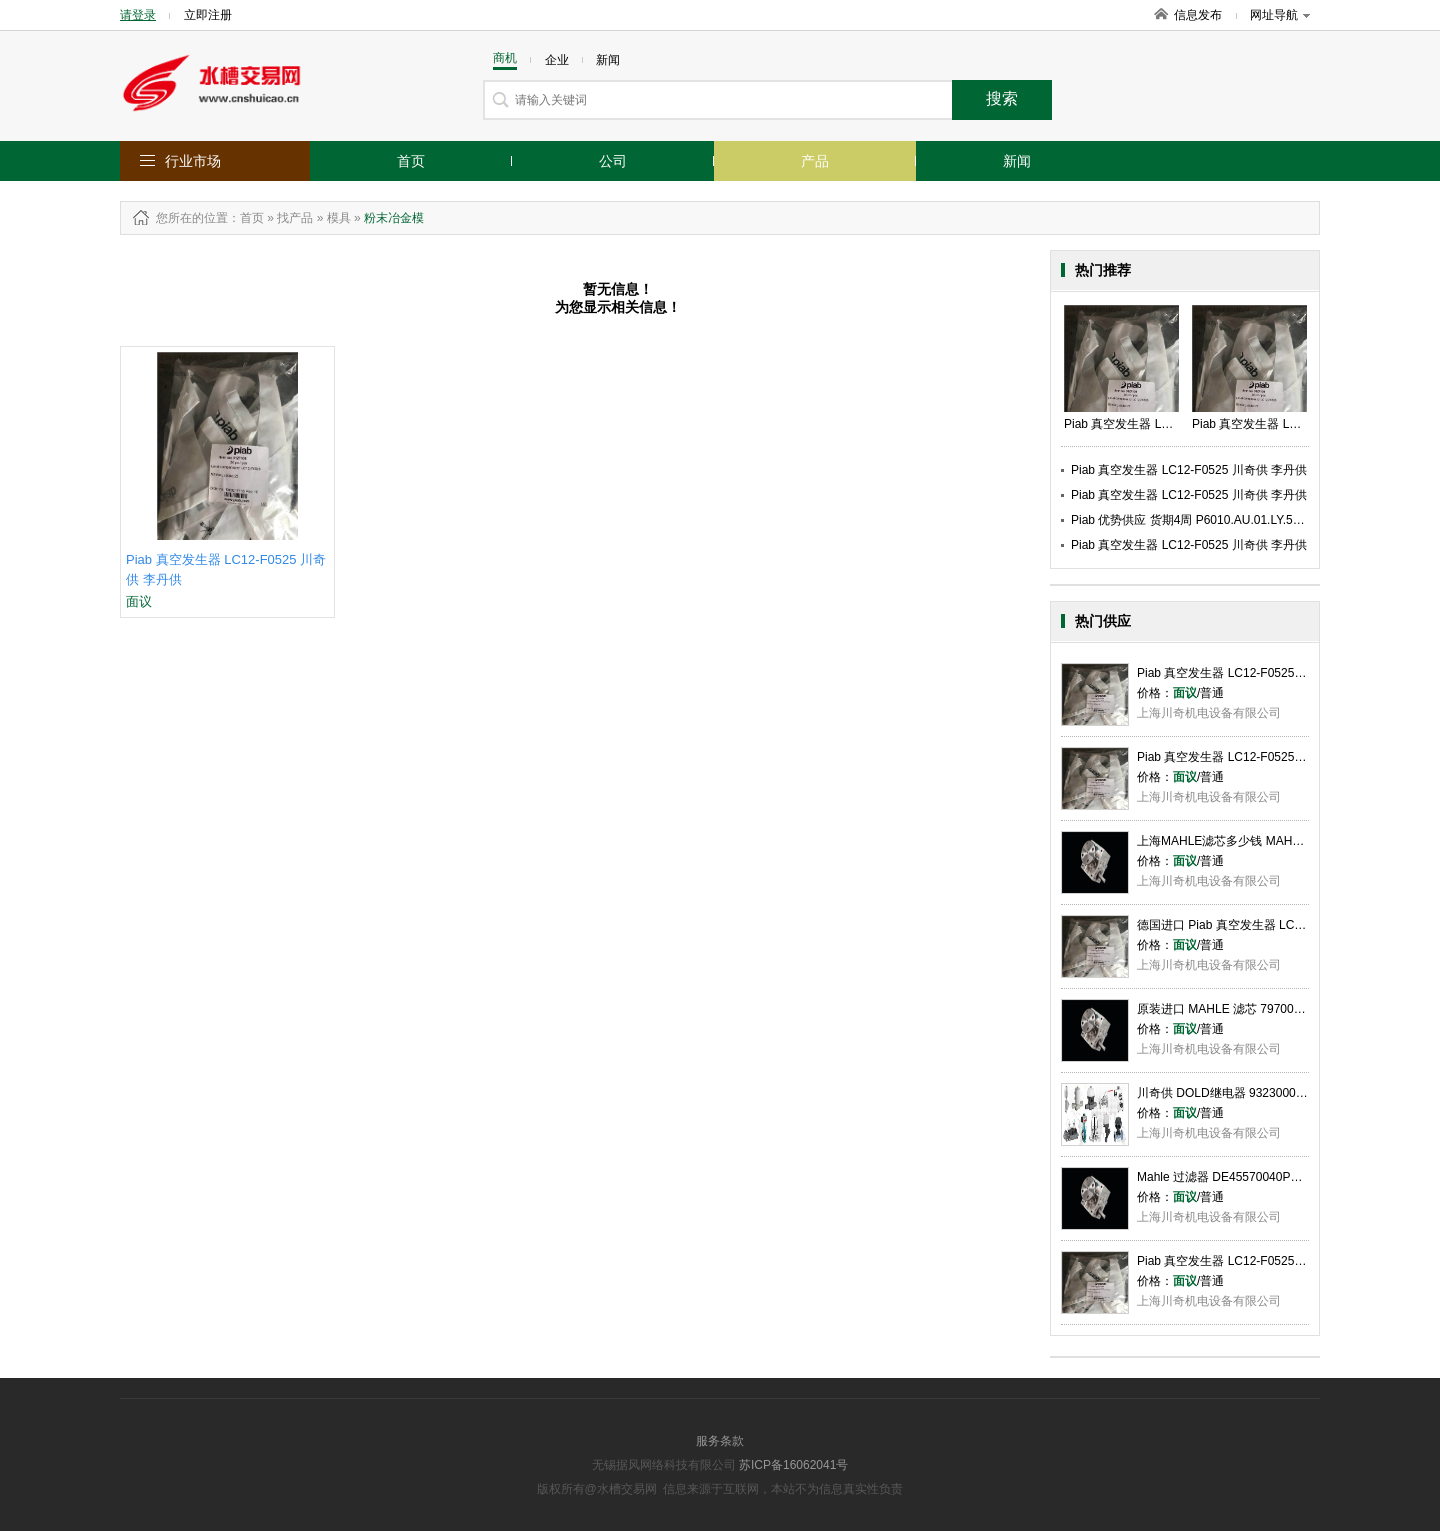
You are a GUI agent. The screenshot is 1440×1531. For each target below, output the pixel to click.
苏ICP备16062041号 (793, 1465)
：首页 (246, 218)
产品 (815, 161)
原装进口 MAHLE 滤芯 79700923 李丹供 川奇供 (1264, 1009)
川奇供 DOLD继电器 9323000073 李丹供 (1246, 1093)
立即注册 (208, 15)
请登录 (138, 15)
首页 (411, 161)
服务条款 (720, 1441)
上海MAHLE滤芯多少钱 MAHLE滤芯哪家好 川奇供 (1271, 841)
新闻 (1017, 161)
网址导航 (1280, 15)
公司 (613, 161)
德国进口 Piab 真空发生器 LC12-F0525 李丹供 (1261, 925)
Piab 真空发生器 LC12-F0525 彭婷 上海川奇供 (1261, 757)
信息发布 (1198, 15)
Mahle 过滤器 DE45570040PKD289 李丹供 (1251, 1177)
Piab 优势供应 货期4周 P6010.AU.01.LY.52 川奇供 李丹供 (1224, 520)
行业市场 (193, 161)
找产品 (295, 218)
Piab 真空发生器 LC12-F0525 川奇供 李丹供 (1189, 470)
